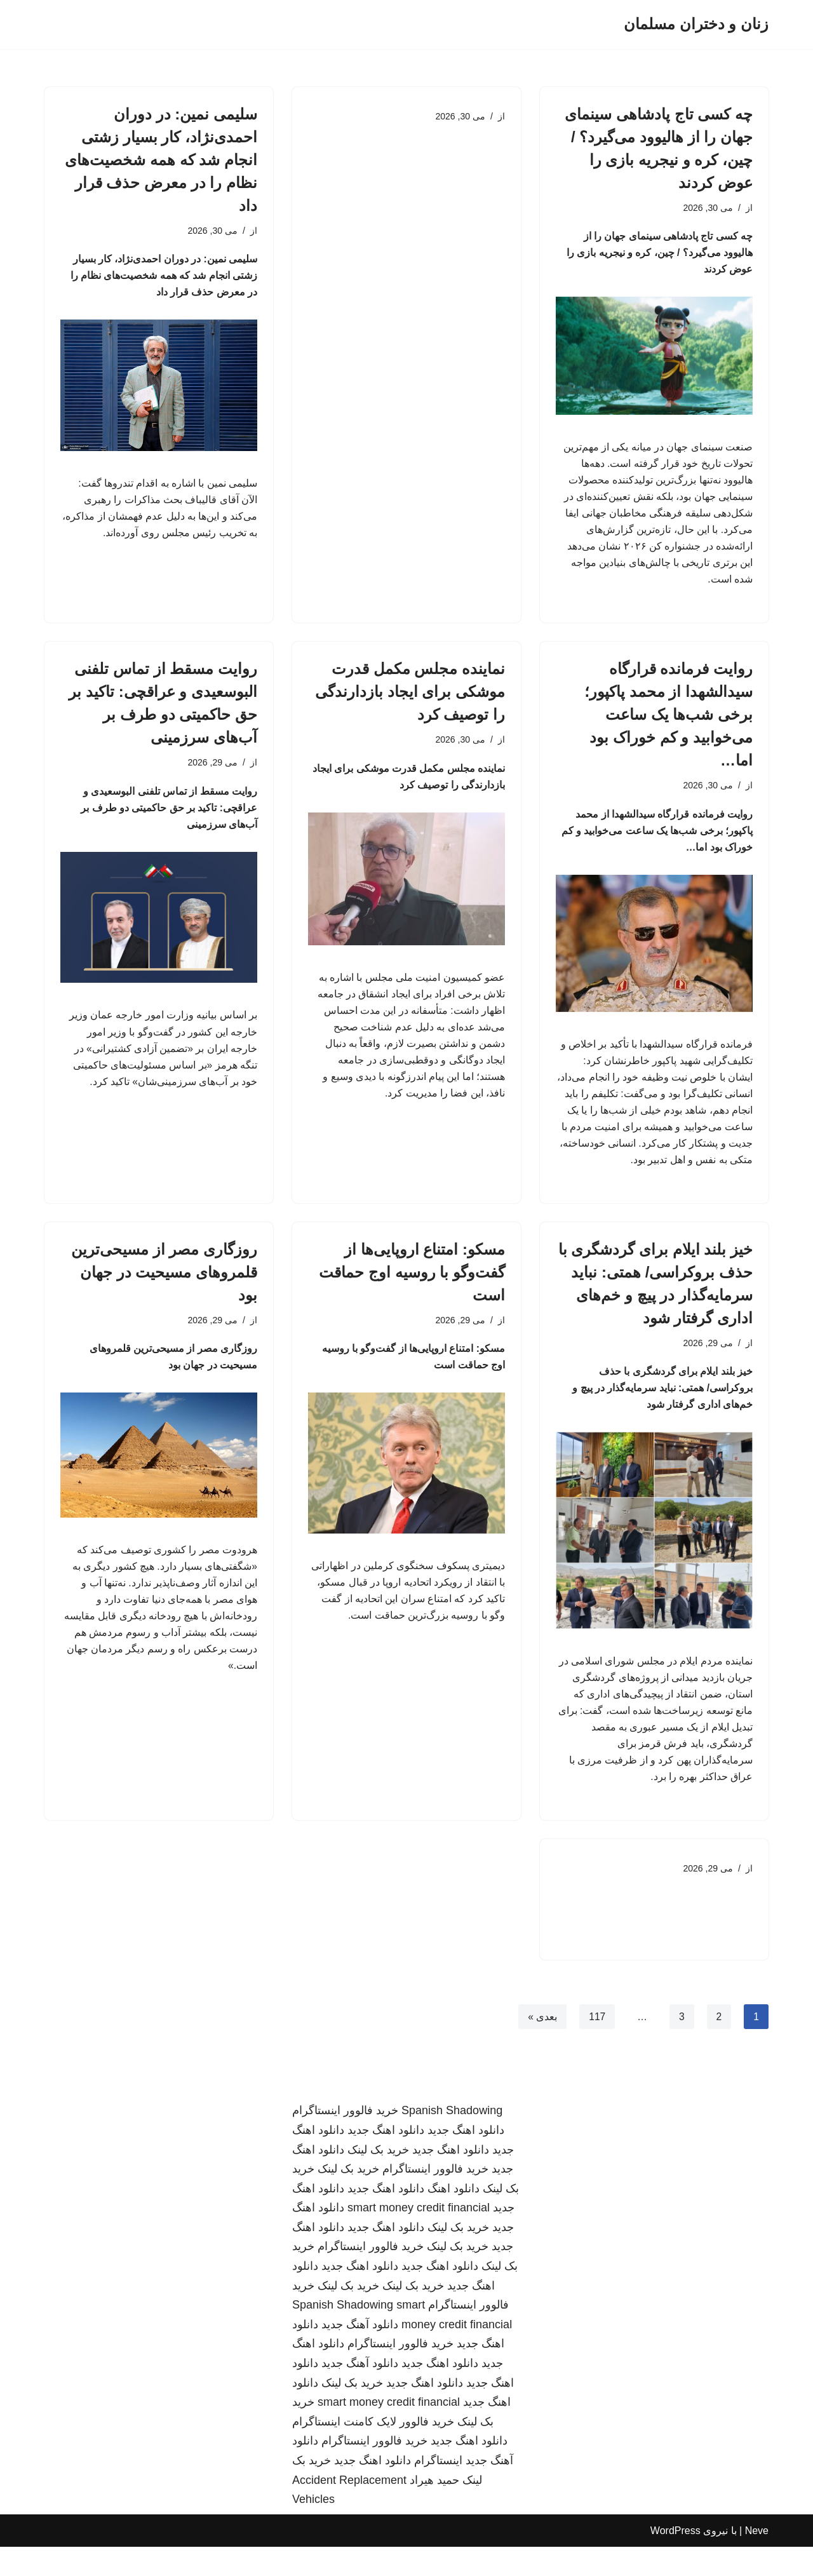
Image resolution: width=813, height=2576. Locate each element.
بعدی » (541, 2045)
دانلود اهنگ (453, 2217)
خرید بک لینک (378, 2179)
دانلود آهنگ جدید (359, 2353)
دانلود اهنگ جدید (465, 2159)
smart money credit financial (418, 2236)
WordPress (675, 2559)
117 (596, 2045)
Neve (757, 2559)
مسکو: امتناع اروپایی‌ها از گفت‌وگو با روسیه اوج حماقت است (412, 1290)
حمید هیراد (434, 2509)
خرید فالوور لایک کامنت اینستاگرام (373, 2451)
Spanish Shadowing (451, 2139)
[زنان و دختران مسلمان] (696, 24)
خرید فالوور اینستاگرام (345, 2139)
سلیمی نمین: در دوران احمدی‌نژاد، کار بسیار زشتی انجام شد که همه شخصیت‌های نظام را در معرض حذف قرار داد (161, 159)
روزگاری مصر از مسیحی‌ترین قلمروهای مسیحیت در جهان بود (164, 1290)
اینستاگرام (438, 2489)
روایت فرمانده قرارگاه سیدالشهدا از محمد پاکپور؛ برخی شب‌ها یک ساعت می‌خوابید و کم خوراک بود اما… (668, 724)
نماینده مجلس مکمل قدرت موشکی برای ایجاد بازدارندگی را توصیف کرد (410, 701)
